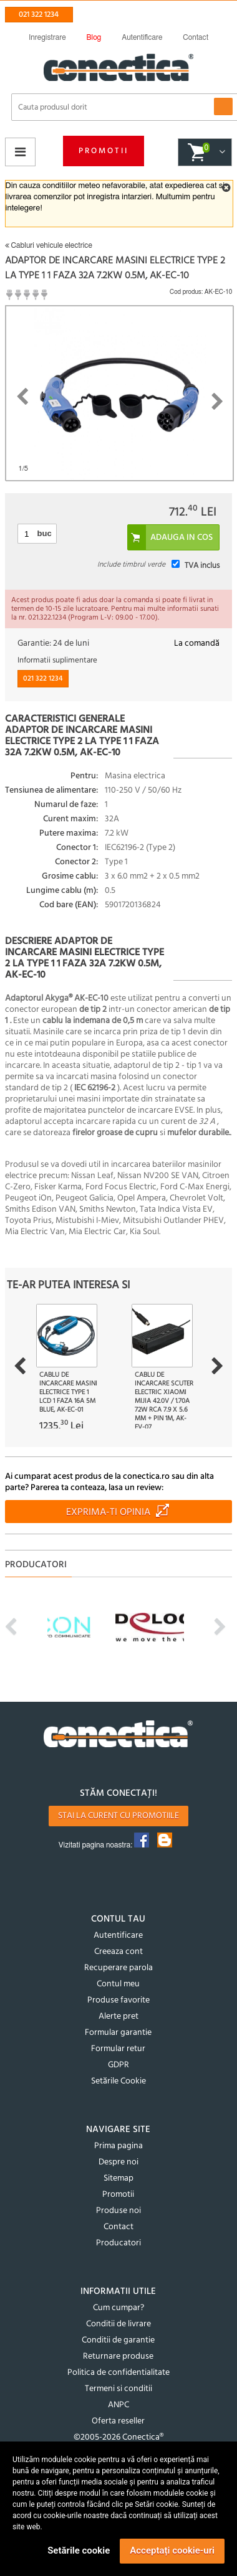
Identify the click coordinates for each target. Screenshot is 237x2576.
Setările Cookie (118, 2081)
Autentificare (118, 1935)
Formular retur (118, 2049)
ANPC (118, 2405)
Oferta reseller (118, 2421)
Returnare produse (118, 2356)
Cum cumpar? (118, 2308)
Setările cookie (78, 2550)
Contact (118, 2227)
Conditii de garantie (118, 2340)
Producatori (118, 2243)
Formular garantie (118, 2033)
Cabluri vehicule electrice (48, 245)
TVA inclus (202, 565)
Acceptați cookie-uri (172, 2550)
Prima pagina (118, 2146)
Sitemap (118, 2178)
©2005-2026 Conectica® (118, 2437)
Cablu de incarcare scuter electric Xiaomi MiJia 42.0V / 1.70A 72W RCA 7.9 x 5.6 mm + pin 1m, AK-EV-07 (164, 1401)
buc (44, 533)
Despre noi (118, 2162)
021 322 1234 (39, 14)
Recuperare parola (118, 1968)
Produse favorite (118, 2000)
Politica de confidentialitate (118, 2373)
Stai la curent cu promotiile (118, 1816)
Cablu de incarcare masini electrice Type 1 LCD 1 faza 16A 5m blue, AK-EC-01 (68, 1392)
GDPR (118, 2065)
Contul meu (118, 1984)
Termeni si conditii (118, 2389)
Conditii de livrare (118, 2324)
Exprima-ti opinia (108, 1512)
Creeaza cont (118, 1952)
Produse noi (118, 2211)
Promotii (103, 151)
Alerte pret (118, 2016)
